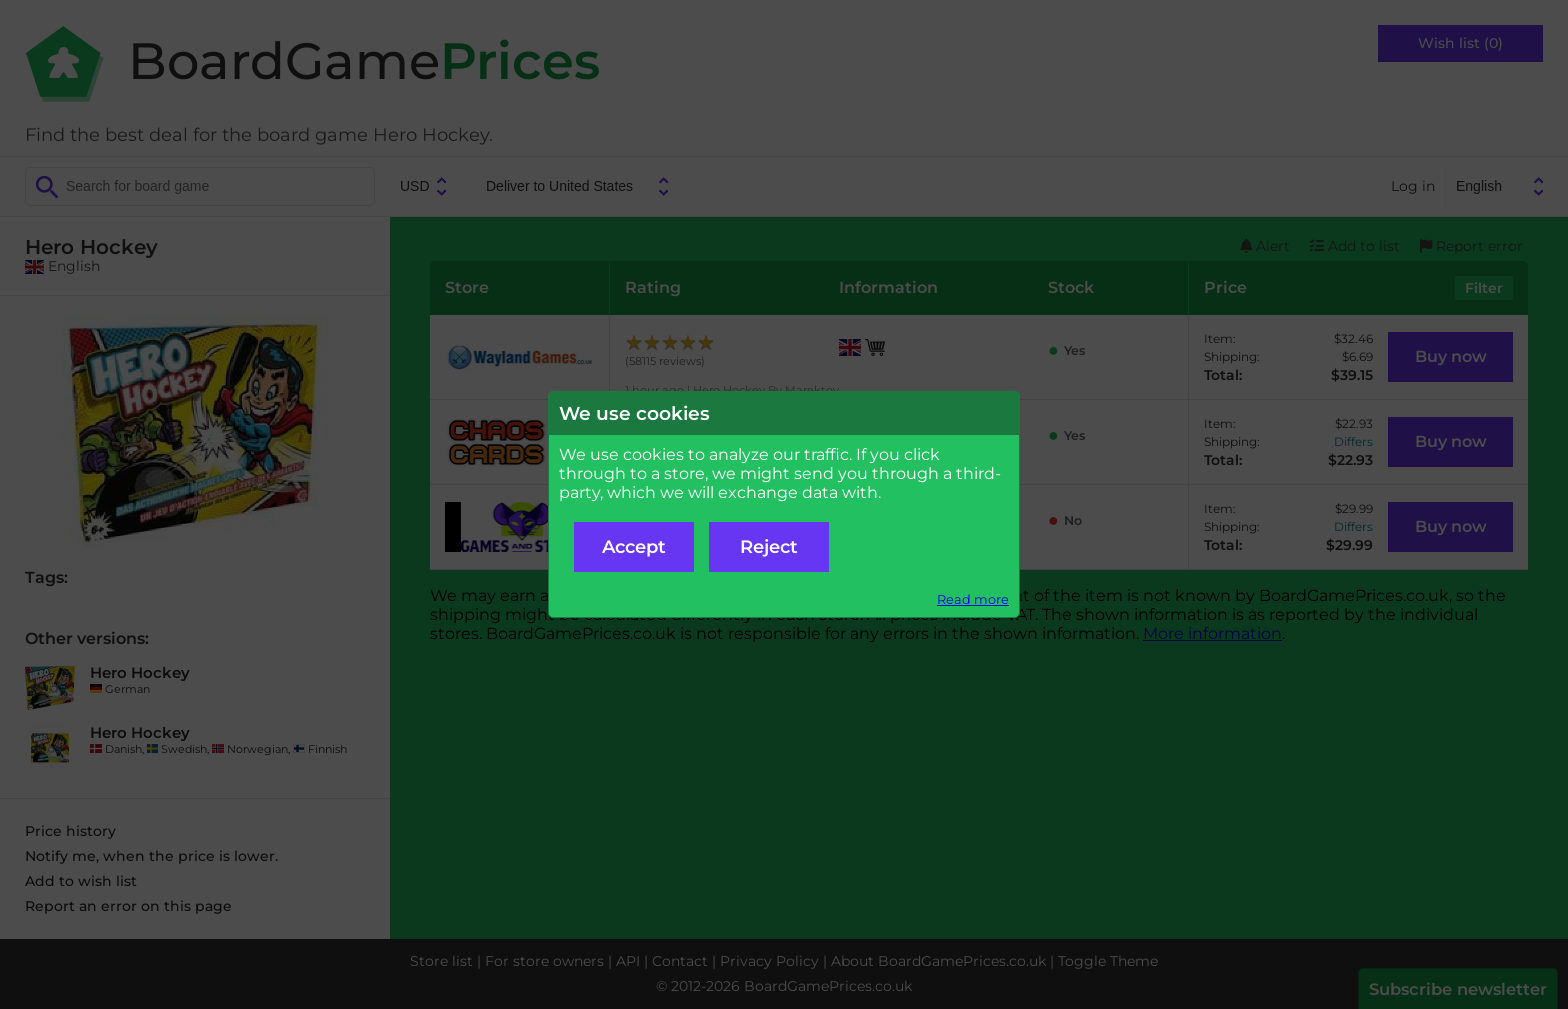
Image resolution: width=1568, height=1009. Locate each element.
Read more (973, 599)
